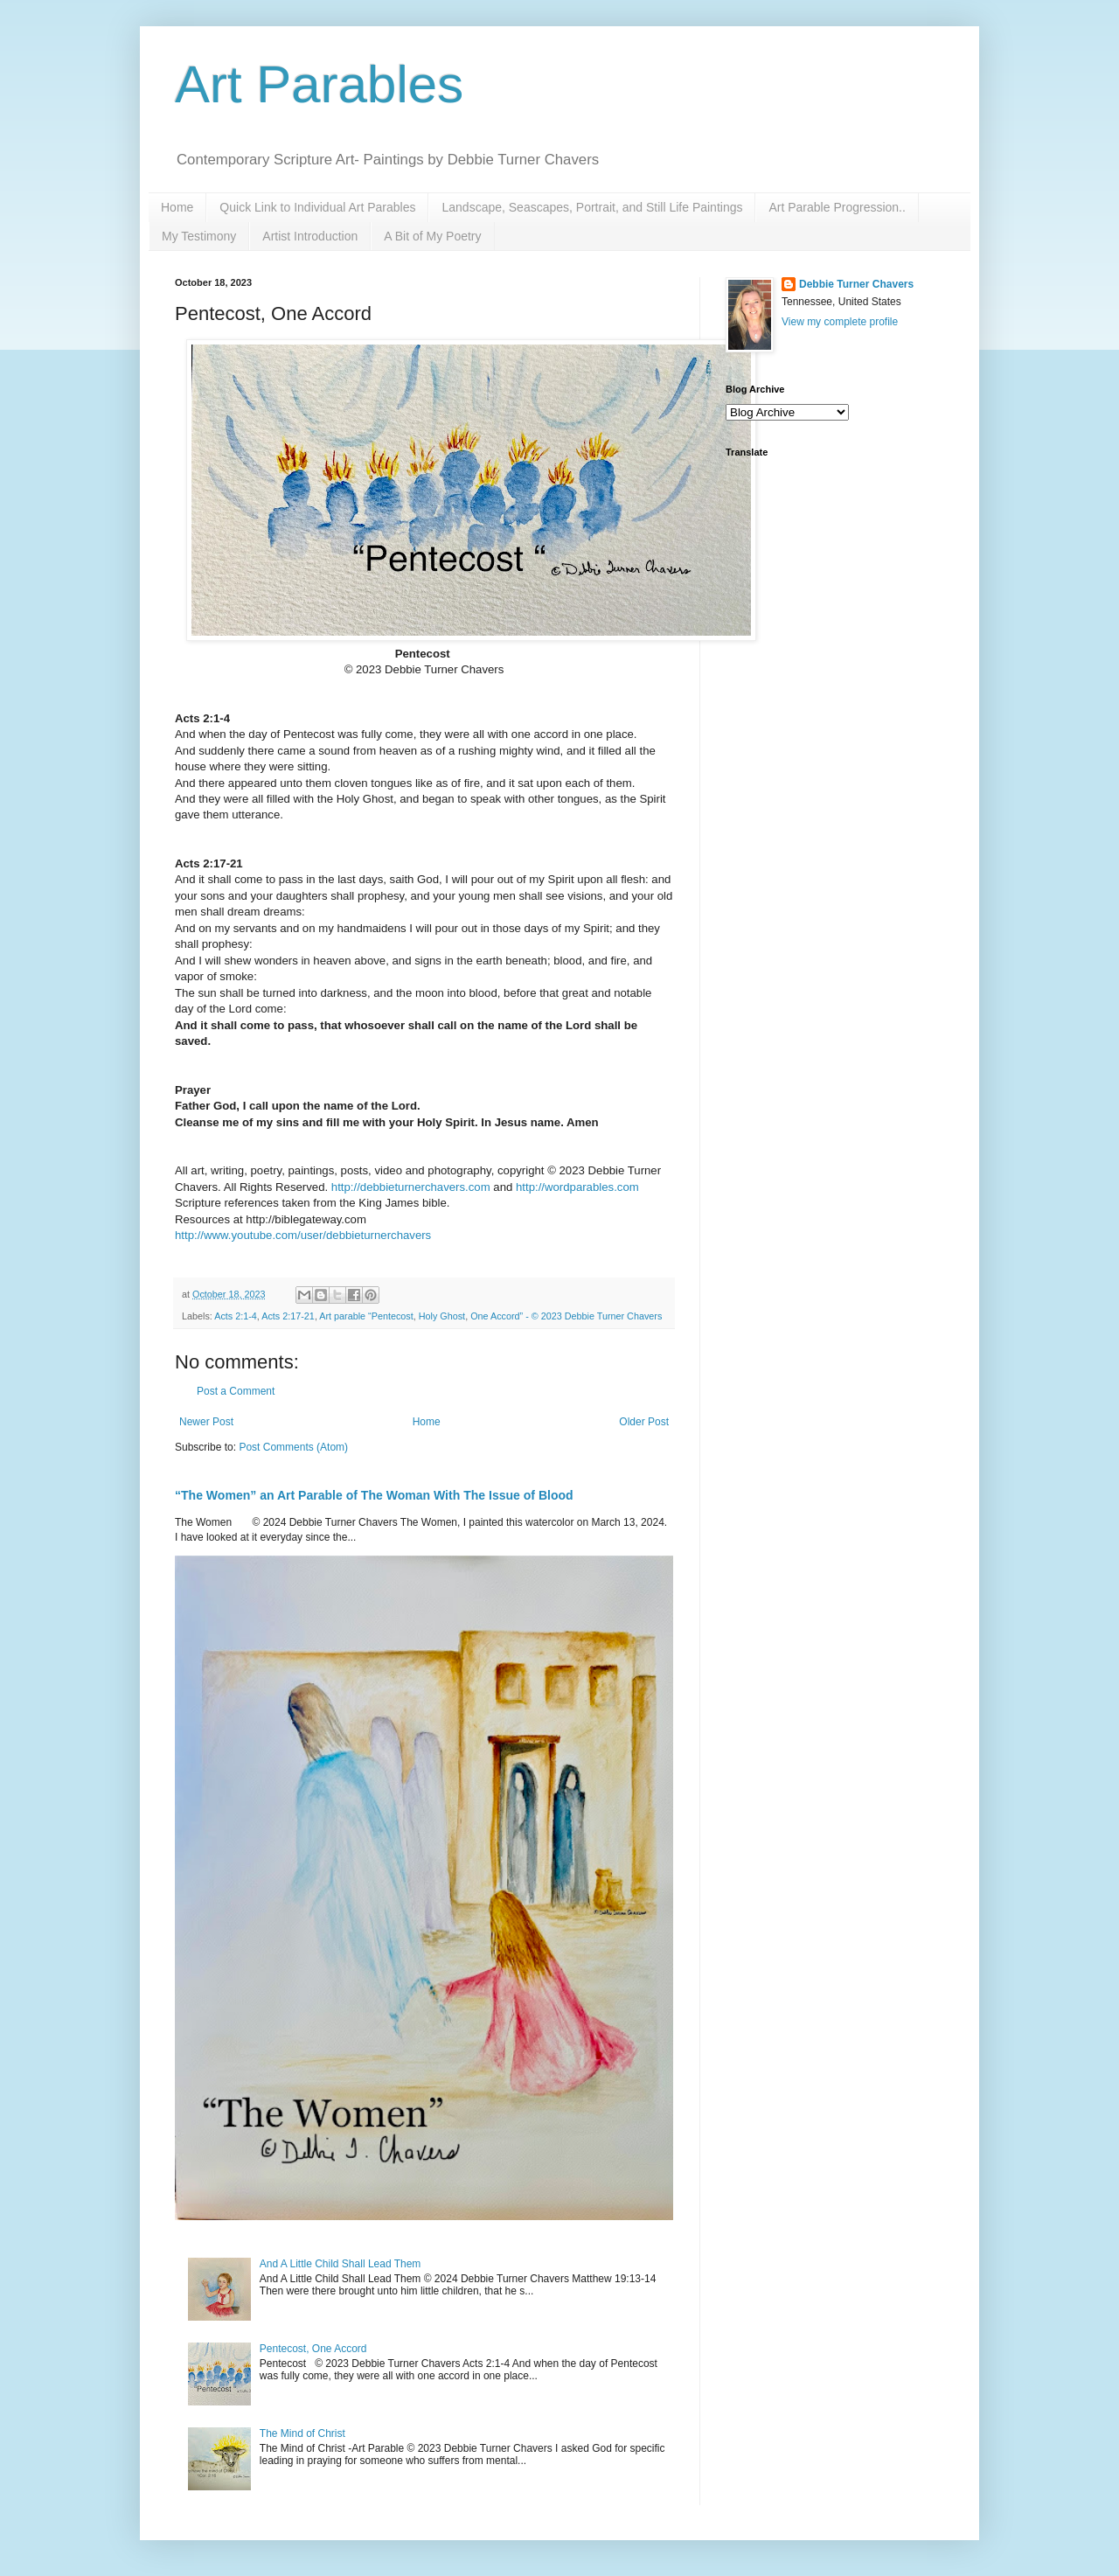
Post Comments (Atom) (293, 1447)
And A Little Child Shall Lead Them (340, 2264)
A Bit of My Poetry (432, 236)
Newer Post (206, 1422)
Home (177, 207)
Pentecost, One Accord (313, 2349)
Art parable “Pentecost (366, 1316)
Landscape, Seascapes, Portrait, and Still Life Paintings (591, 207)
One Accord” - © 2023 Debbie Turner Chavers (566, 1316)
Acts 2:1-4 (235, 1316)
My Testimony (199, 236)
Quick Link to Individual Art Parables (317, 207)
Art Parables (319, 84)
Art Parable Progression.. (836, 207)
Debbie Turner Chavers (856, 284)
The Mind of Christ (302, 2433)
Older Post (644, 1422)
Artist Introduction (310, 236)
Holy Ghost (442, 1316)
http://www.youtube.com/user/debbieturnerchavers (303, 1235)
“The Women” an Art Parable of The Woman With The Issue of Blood (374, 1495)
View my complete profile (840, 322)
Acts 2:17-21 (288, 1316)
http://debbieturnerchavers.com (410, 1187)
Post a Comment (236, 1391)
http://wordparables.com (577, 1187)
